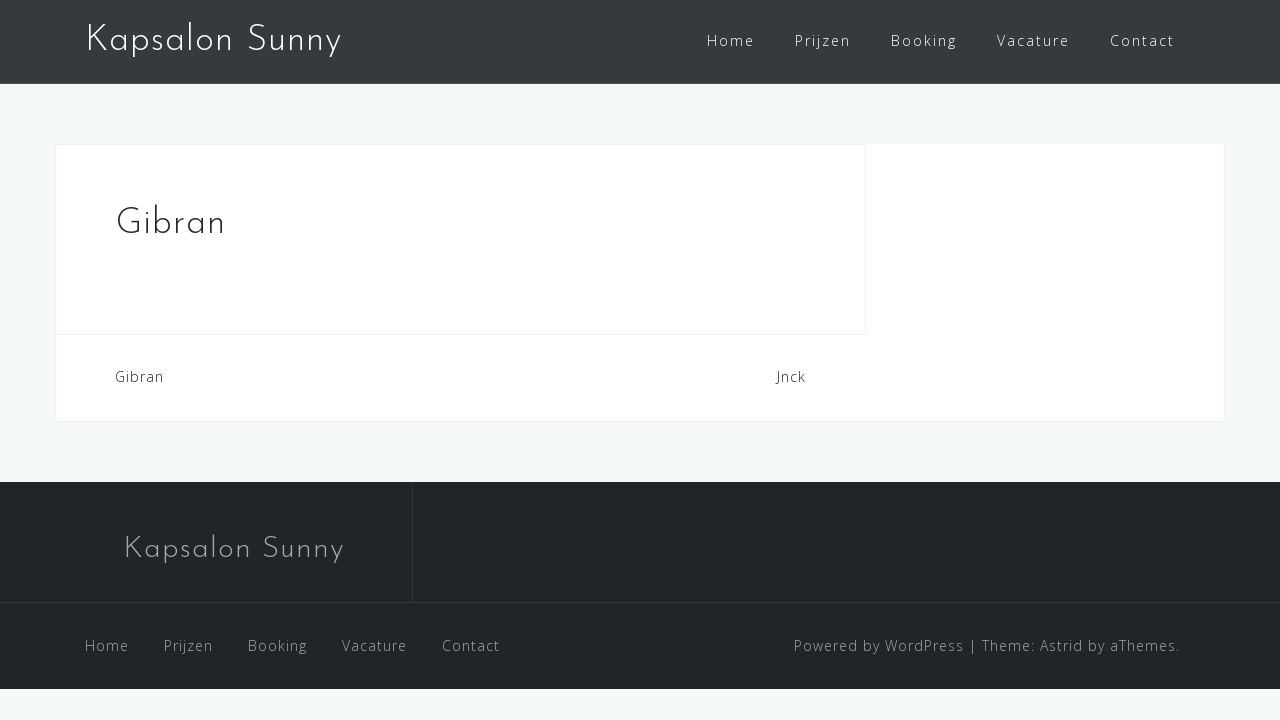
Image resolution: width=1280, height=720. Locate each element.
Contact (1142, 40)
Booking (924, 40)
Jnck (791, 376)
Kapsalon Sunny (213, 41)
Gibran (139, 376)
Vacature (1033, 40)
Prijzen (823, 40)
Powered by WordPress (879, 645)
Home (731, 40)
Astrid (1061, 645)
